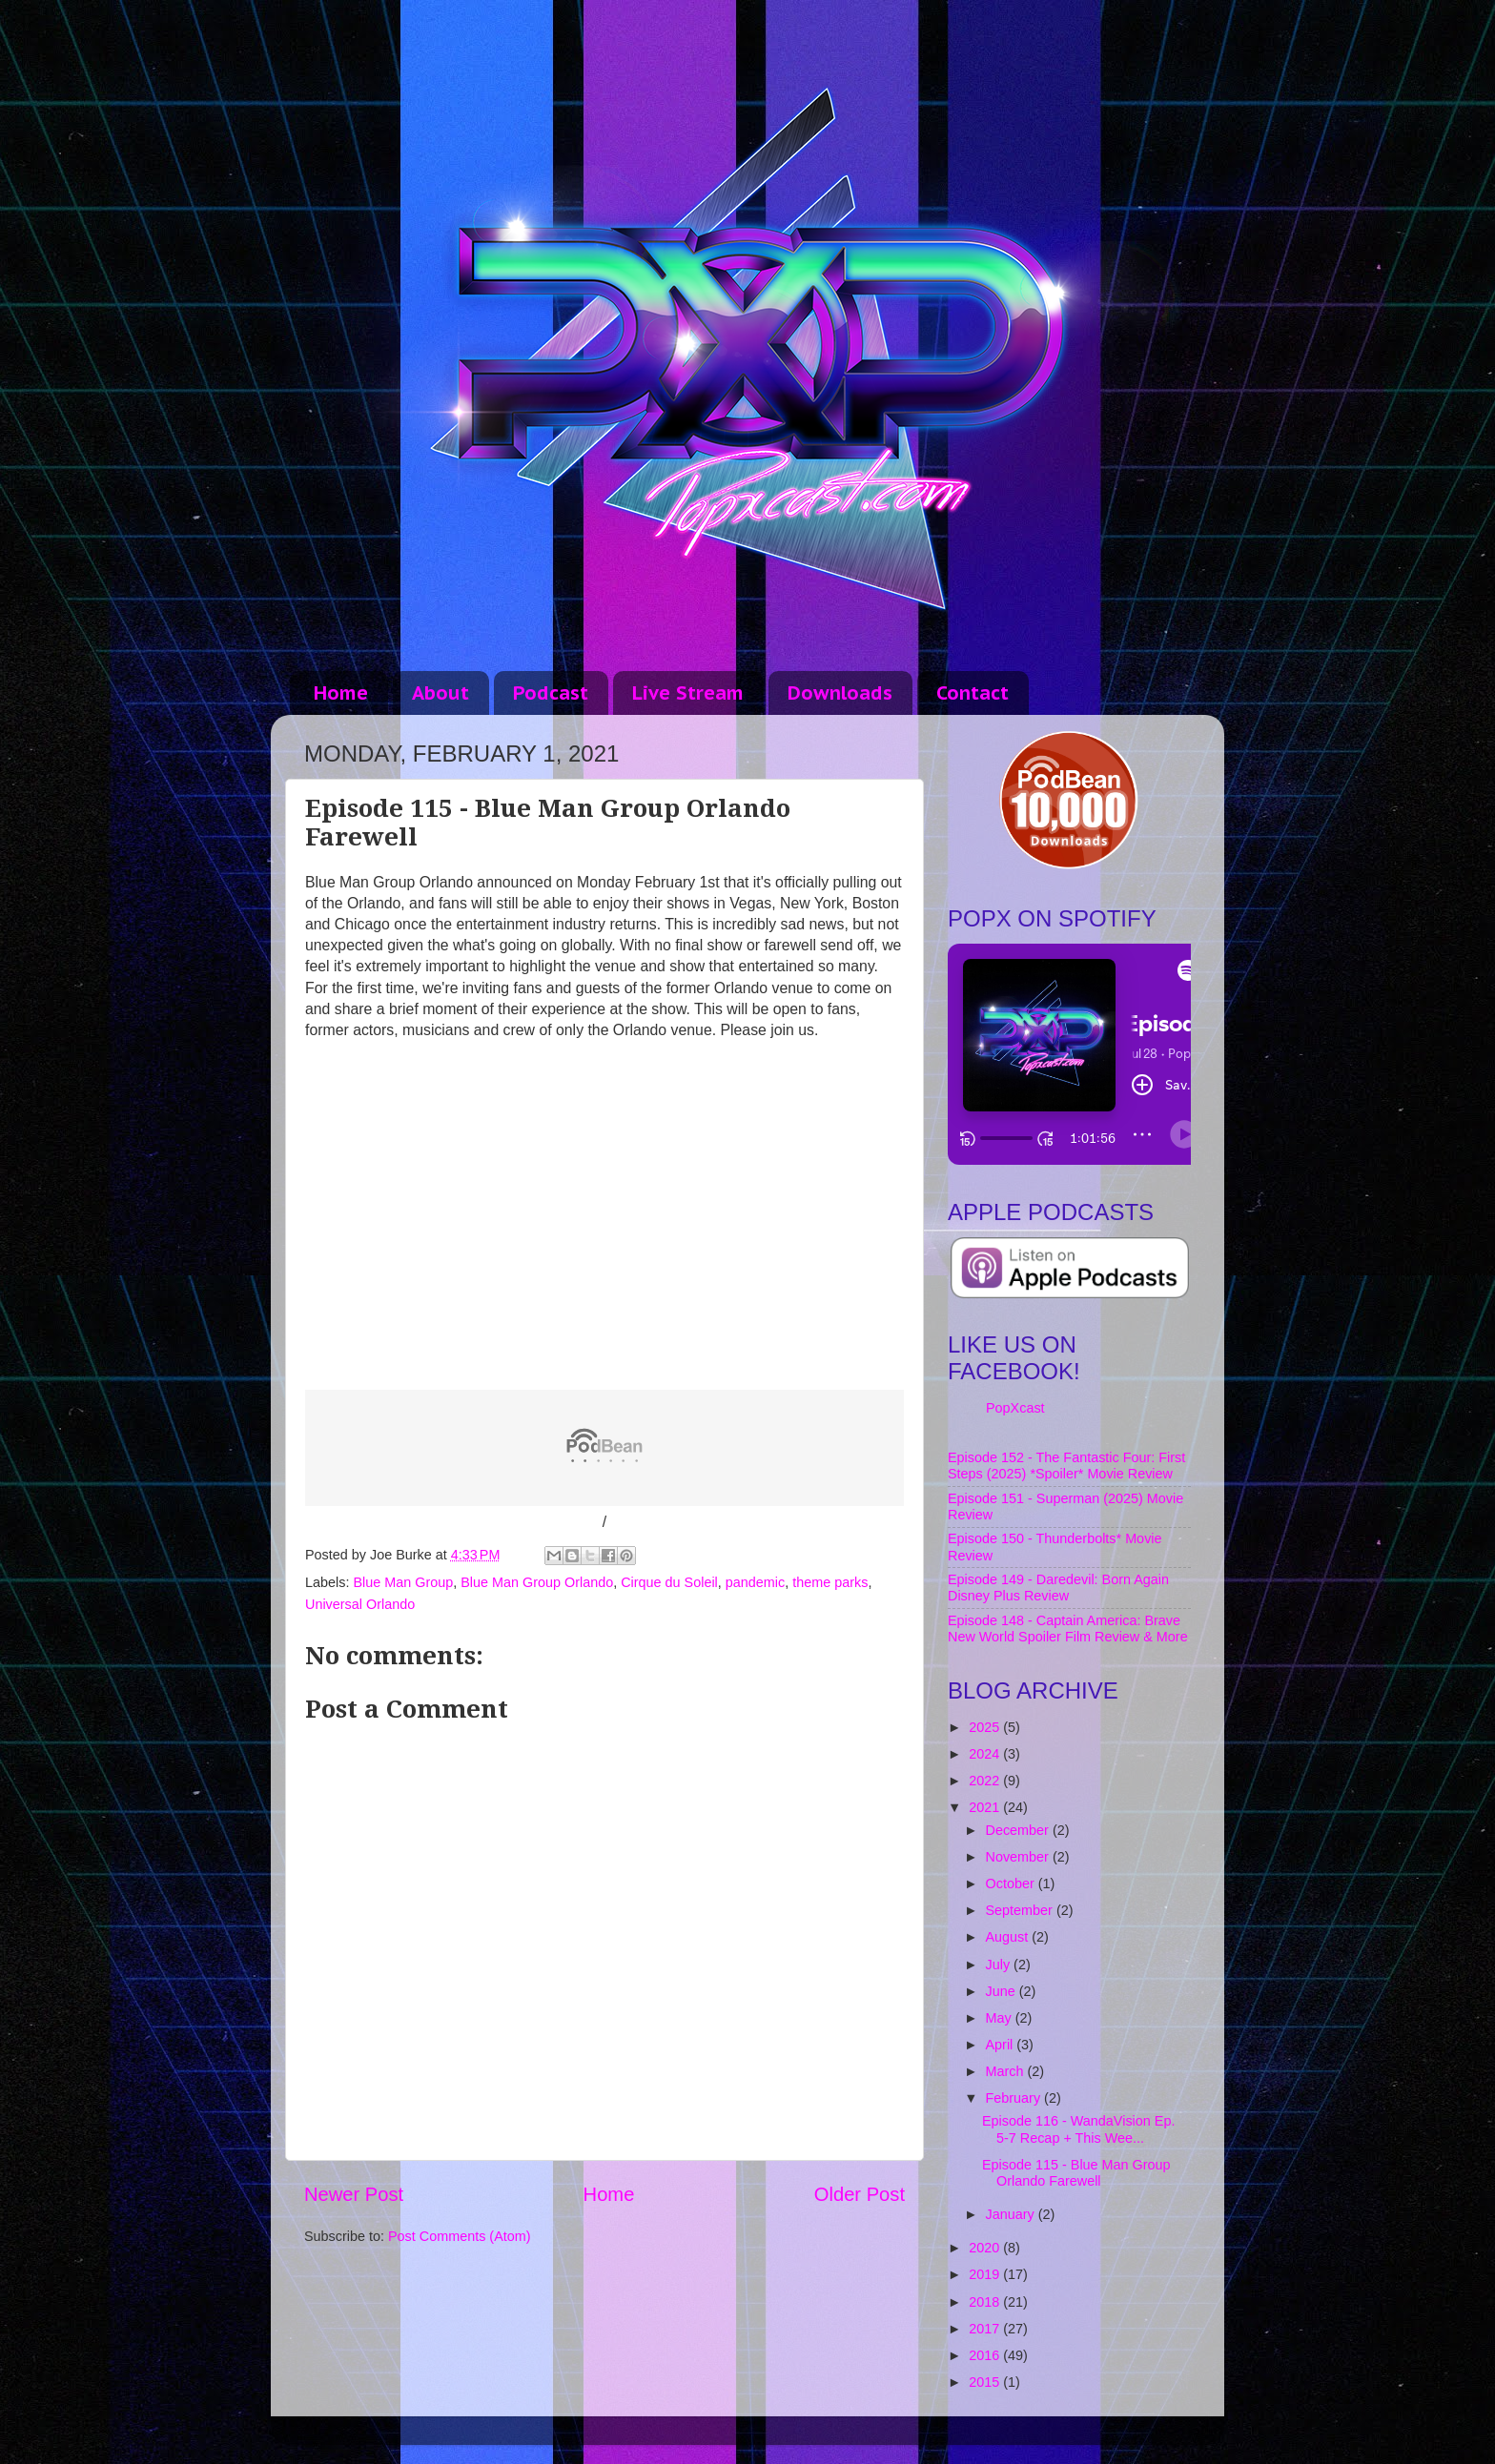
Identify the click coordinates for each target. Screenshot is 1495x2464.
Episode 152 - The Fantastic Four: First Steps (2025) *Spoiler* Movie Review (1066, 1465)
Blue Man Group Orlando (537, 1582)
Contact (972, 693)
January (1012, 2214)
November (1019, 1856)
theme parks (830, 1582)
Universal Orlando (360, 1604)
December (1019, 1830)
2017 (986, 2328)
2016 (986, 2355)
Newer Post (353, 2194)
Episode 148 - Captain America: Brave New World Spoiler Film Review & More (1068, 1628)
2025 (986, 1727)
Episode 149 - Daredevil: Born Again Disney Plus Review (1058, 1587)
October (1012, 1883)
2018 (986, 2302)
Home (341, 693)
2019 (986, 2274)
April (1001, 2044)
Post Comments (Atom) (459, 2236)
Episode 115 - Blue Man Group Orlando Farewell (1076, 2173)
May (1000, 2018)
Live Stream (688, 693)
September (1021, 1910)
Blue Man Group (403, 1582)
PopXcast (1015, 1407)
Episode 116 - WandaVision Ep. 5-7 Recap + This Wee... (1078, 2129)
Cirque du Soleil (669, 1582)
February (1015, 2098)
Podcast (550, 693)
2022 (986, 1780)
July (1000, 1964)
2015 (986, 2382)
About (440, 693)
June (1002, 1991)
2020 (986, 2247)
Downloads (840, 693)
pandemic (755, 1582)
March (1007, 2071)
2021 (986, 1807)
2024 (986, 1753)
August (1009, 1937)
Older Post (859, 2194)
